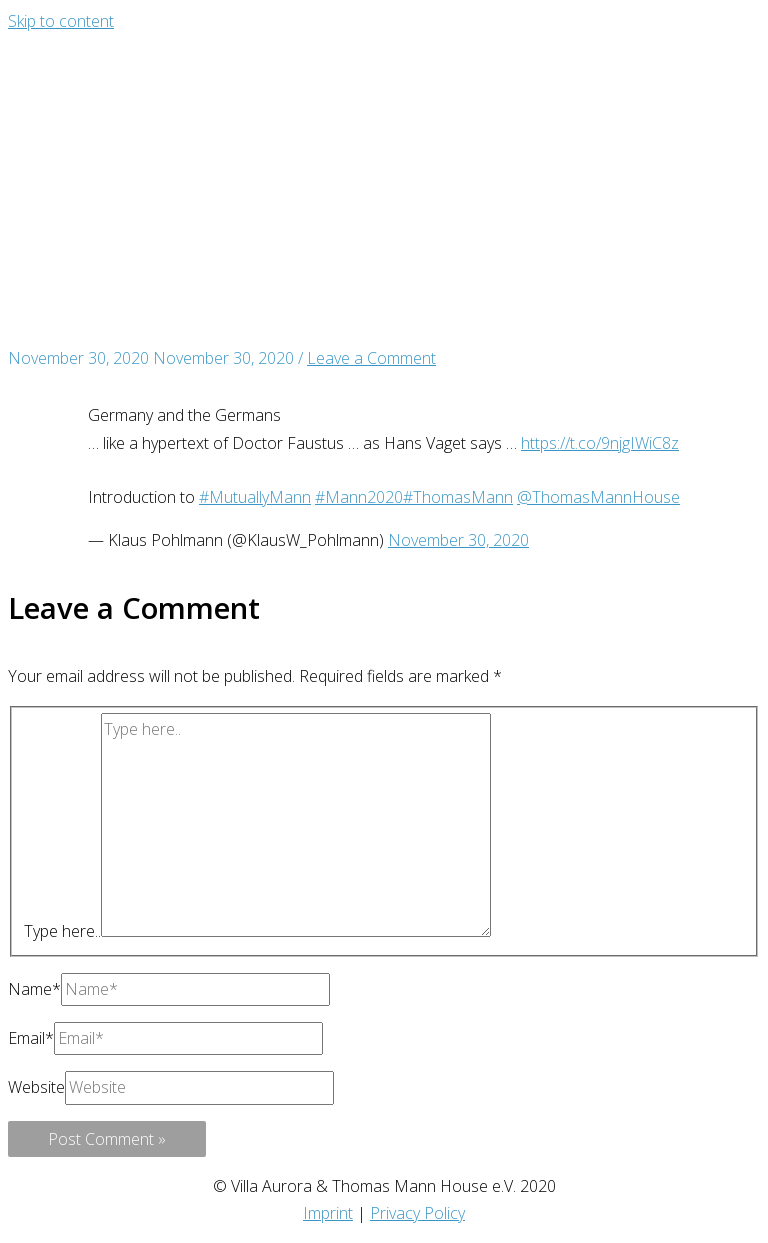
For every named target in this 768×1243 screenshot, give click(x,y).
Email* (31, 1038)
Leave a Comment (371, 358)
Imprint (328, 1213)
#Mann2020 (359, 497)
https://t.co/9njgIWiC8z (600, 443)
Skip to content (61, 21)
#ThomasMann (458, 497)
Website (36, 1087)
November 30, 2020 (458, 540)
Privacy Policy (417, 1213)
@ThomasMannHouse (598, 497)
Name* (34, 989)
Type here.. (62, 931)
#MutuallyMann (255, 497)
